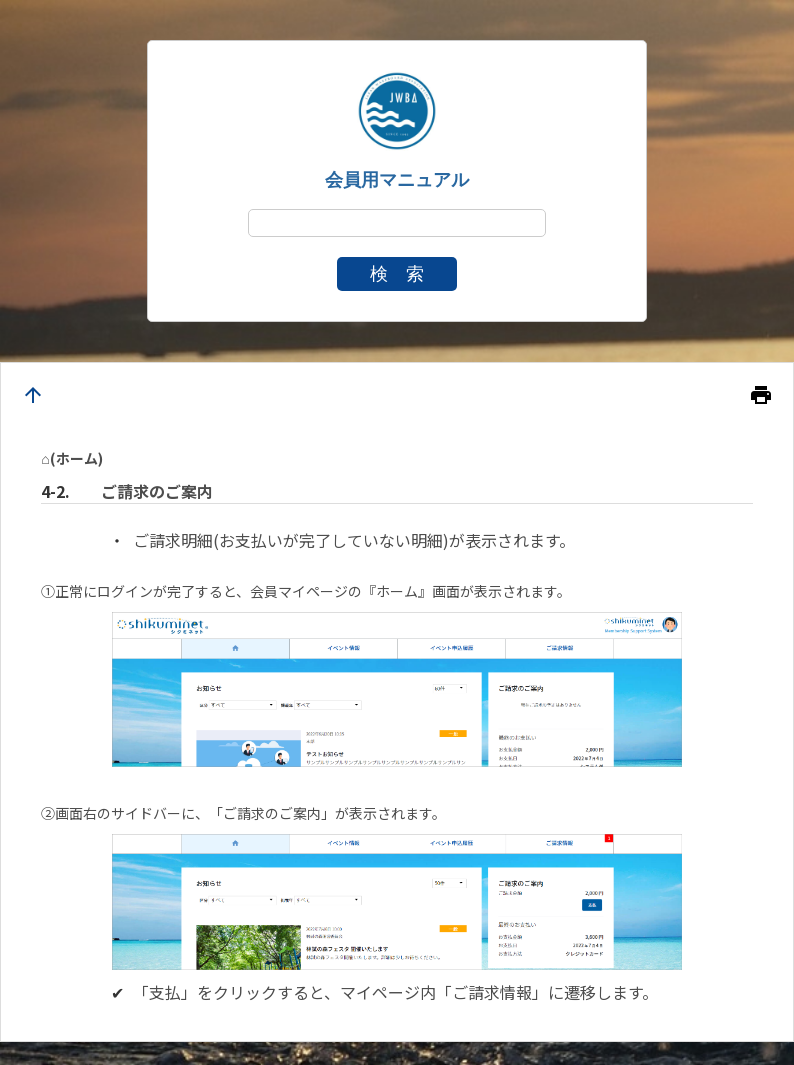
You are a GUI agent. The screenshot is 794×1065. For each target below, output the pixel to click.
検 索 (397, 274)
